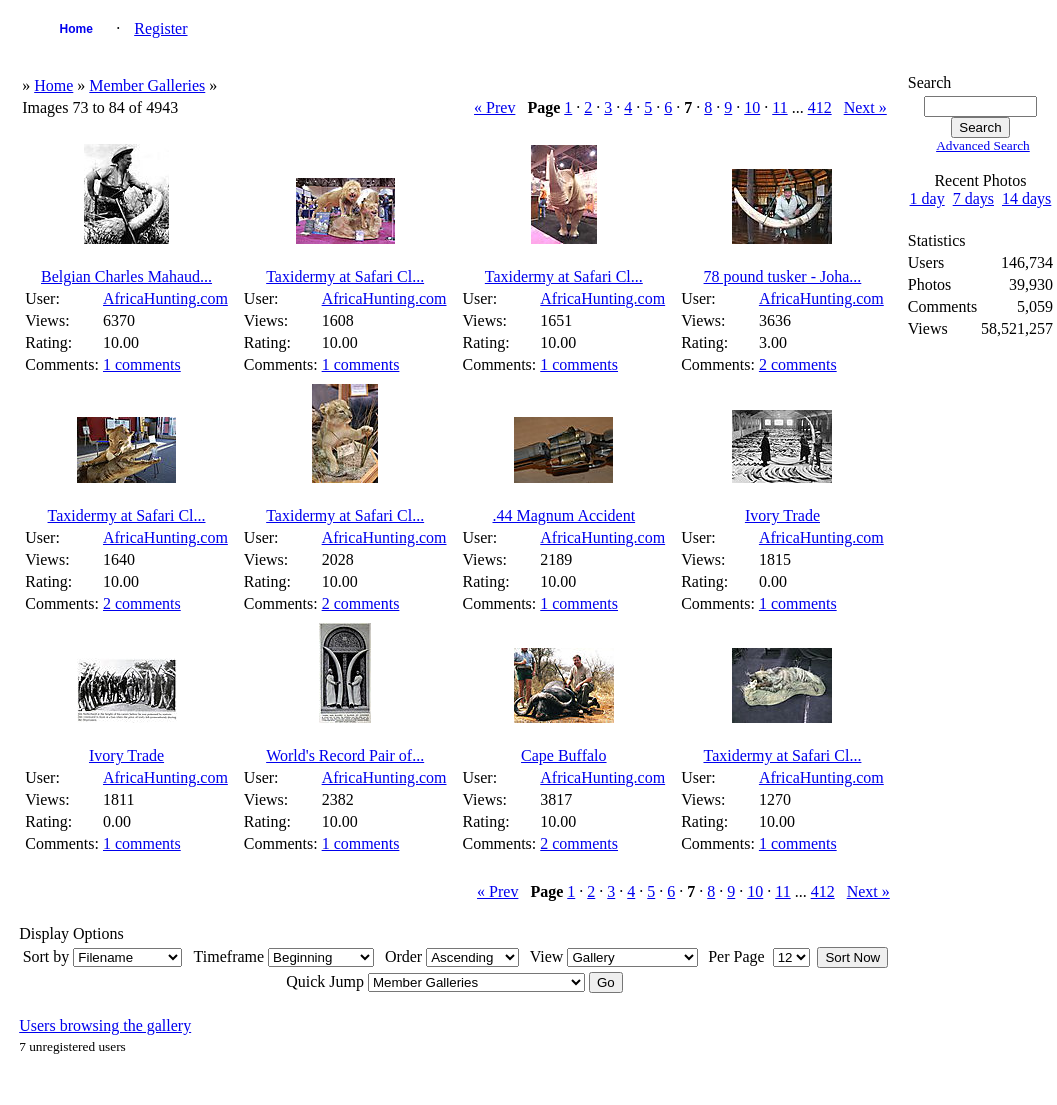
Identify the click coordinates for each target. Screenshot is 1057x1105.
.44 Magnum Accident (563, 515)
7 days (973, 198)
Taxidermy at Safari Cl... (345, 276)
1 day (927, 198)
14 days (1026, 198)
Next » (865, 107)
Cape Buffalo (563, 755)
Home (76, 29)
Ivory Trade (782, 515)
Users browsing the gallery (105, 1025)
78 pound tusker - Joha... (783, 276)
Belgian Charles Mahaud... (126, 276)
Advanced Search (983, 145)
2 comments (798, 364)
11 (779, 107)
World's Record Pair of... (345, 755)
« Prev (494, 107)
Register (160, 28)
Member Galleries (147, 85)
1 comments (142, 364)
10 (752, 107)
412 (820, 107)
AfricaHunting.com (165, 298)
